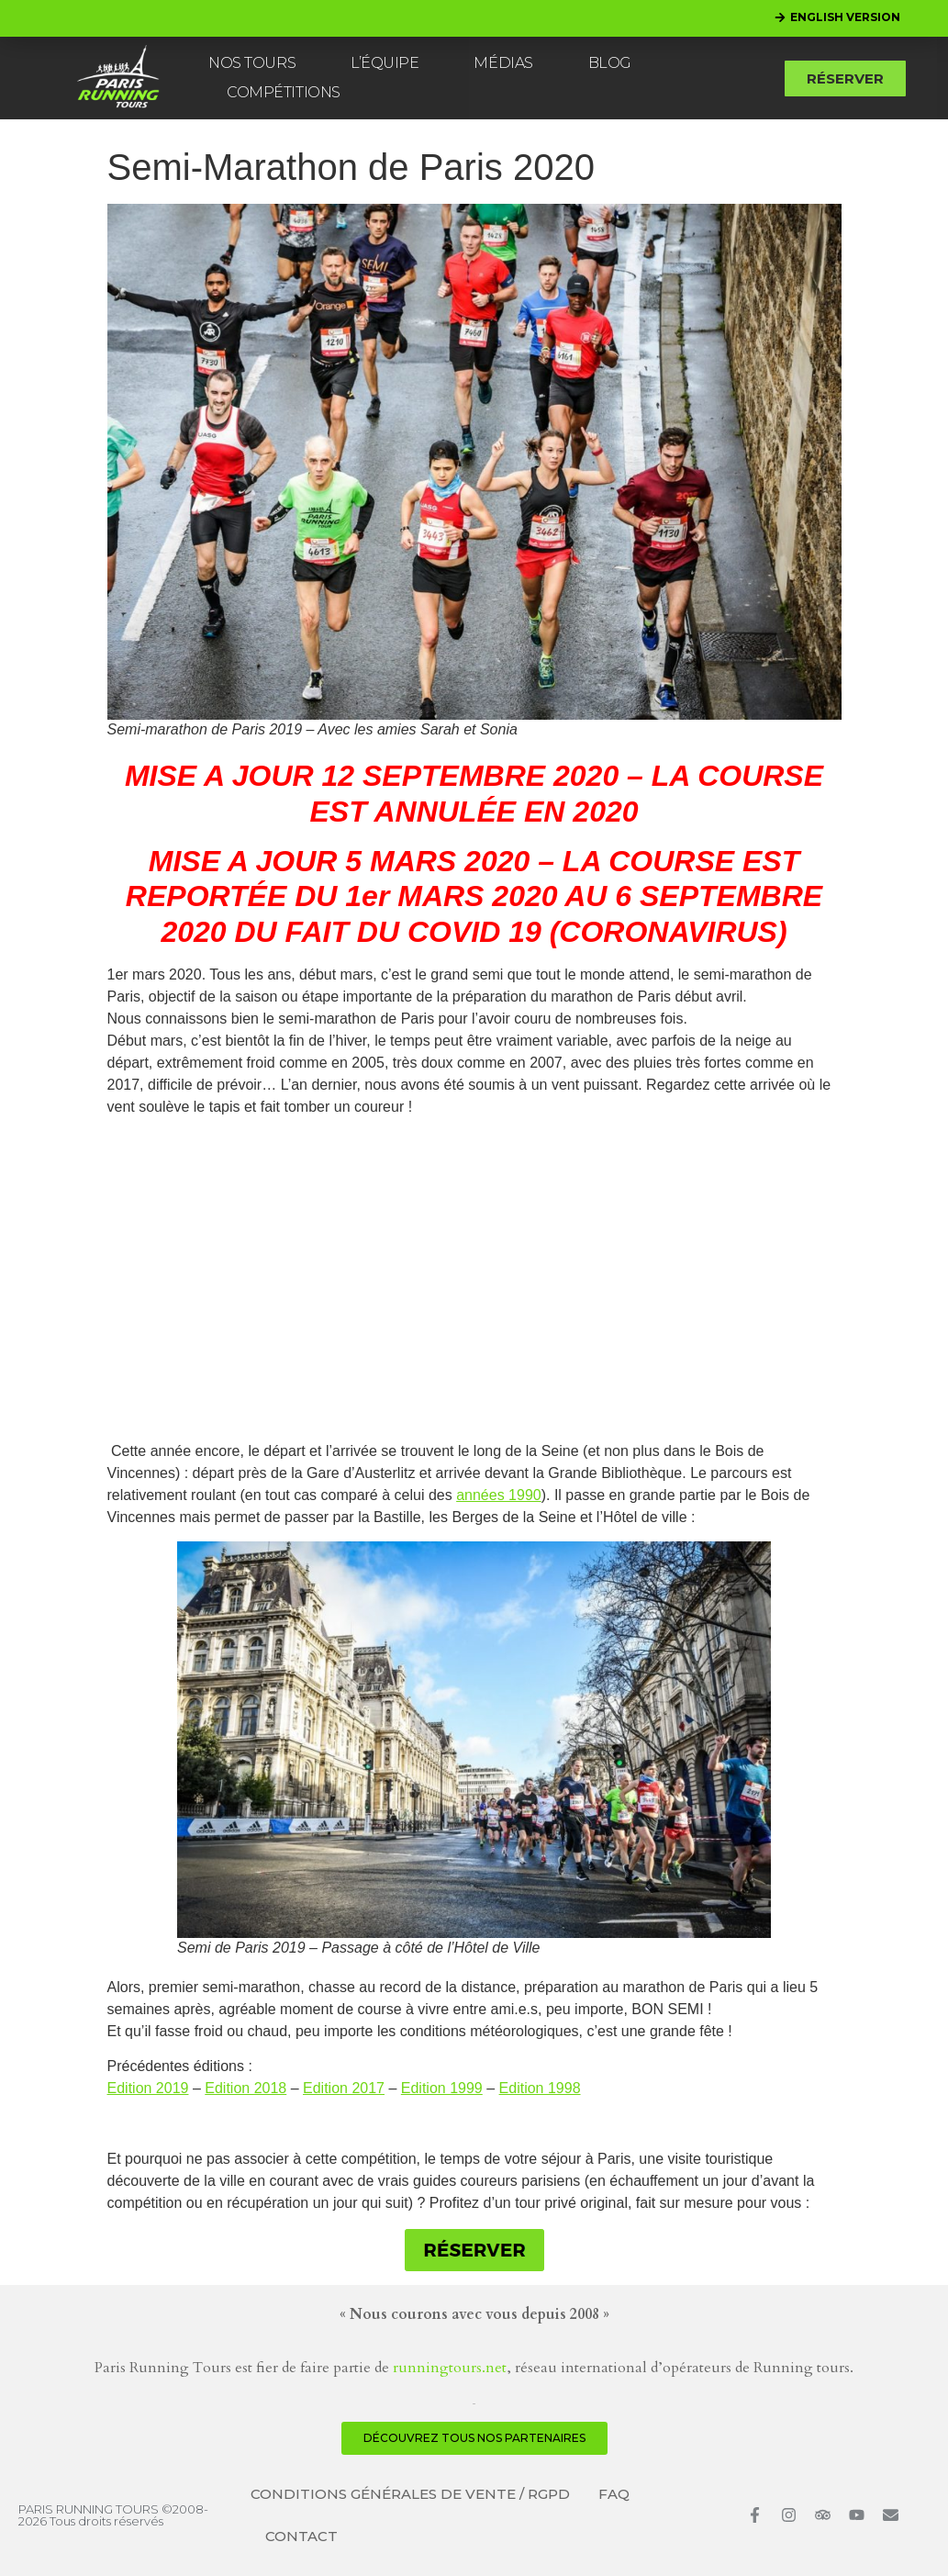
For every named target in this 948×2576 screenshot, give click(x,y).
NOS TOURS (252, 63)
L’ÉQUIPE (384, 63)
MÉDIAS (503, 63)
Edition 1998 (540, 2088)
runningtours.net (450, 2368)
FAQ (614, 2494)
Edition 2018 (245, 2088)
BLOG (609, 63)
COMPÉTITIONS (283, 92)
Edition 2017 (344, 2088)
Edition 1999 (442, 2088)
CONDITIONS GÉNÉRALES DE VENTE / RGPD (410, 2494)
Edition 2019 (148, 2088)
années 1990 (498, 1495)
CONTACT (301, 2536)
